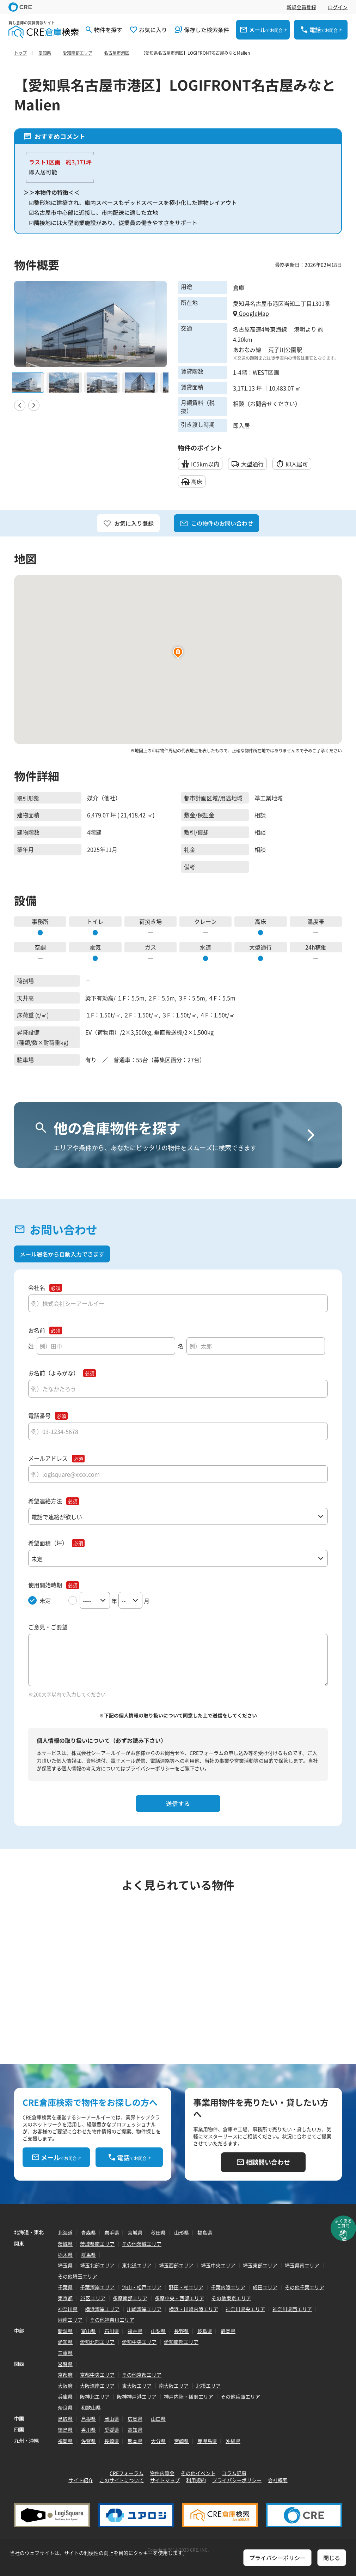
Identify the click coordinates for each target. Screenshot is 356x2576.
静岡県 (228, 2330)
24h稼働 (315, 947)
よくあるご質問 (343, 2223)
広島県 (135, 2418)
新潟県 (65, 2330)
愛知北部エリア (97, 2341)
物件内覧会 (162, 2473)
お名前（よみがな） (53, 1373)
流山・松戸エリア (141, 2287)
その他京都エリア (141, 2374)
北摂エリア (208, 2385)
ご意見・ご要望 (48, 1627)
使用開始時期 (45, 1585)
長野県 (181, 2330)
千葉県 (65, 2287)
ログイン (338, 7)
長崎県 (111, 2440)
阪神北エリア (95, 2396)
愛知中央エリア (139, 2341)
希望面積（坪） (48, 1543)
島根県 (88, 2418)
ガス (150, 947)
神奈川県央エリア (245, 2309)
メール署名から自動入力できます (62, 1254)
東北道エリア (137, 2265)
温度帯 (315, 921)
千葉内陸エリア (228, 2287)
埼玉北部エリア (97, 2265)
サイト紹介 (80, 2480)
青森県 (88, 2232)
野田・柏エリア (186, 2287)
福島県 (204, 2232)
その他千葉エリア (304, 2287)
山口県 (158, 2418)
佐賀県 (88, 2440)
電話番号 (39, 1416)
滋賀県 (65, 2364)
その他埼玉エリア (77, 2276)
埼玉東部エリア (260, 2265)
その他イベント (198, 2473)
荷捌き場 (150, 921)
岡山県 (111, 2418)
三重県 (65, 2352)
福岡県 (65, 2440)
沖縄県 (233, 2440)
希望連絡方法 (45, 1501)
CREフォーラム (126, 2473)
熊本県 (135, 2440)
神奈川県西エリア (292, 2309)
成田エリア (265, 2287)
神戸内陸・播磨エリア (188, 2396)
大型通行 (260, 947)
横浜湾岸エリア (102, 2309)
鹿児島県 (207, 2440)
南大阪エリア (174, 2385)
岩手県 (111, 2232)
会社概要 (278, 2480)
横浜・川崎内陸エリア (193, 2309)
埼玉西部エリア (176, 2265)
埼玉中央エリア (218, 2265)
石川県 (111, 2330)
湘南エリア (70, 2319)
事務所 (40, 921)
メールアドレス (48, 1458)
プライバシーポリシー (150, 1768)
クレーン (205, 921)
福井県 (135, 2330)
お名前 (36, 1330)
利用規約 (196, 2480)
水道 (205, 947)
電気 (95, 947)
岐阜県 (204, 2330)
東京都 (65, 2298)
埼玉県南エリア (302, 2265)
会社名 (36, 1288)
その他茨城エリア (141, 2243)
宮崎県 (181, 2440)
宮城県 (135, 2232)
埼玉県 (65, 2265)
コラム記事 (234, 2473)
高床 (260, 921)
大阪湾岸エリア (97, 2385)
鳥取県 (65, 2418)
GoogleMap (251, 313)
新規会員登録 (301, 7)
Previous (19, 405)
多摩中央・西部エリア (179, 2298)
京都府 (65, 2374)
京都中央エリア (97, 2374)
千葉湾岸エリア (97, 2287)
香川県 (88, 2429)
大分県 (158, 2440)
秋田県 (158, 2232)
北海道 (65, 2232)
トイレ (95, 921)
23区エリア (92, 2298)
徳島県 (65, 2429)
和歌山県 (91, 2407)
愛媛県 (111, 2429)
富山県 (88, 2330)
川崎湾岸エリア (144, 2309)
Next (33, 405)
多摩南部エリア (130, 2298)
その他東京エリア (231, 2298)
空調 (40, 947)
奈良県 (65, 2407)
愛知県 (65, 2341)
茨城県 (65, 2243)
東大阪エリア (137, 2385)
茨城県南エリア (97, 2243)
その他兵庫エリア (240, 2396)
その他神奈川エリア (112, 2319)
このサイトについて (121, 2480)
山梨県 (158, 2330)
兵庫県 (65, 2396)
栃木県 (65, 2254)
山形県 (181, 2232)
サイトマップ (165, 2480)
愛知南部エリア (181, 2341)
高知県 (135, 2429)
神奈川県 (68, 2309)
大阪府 (65, 2385)
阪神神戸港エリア (136, 2396)
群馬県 (88, 2254)
